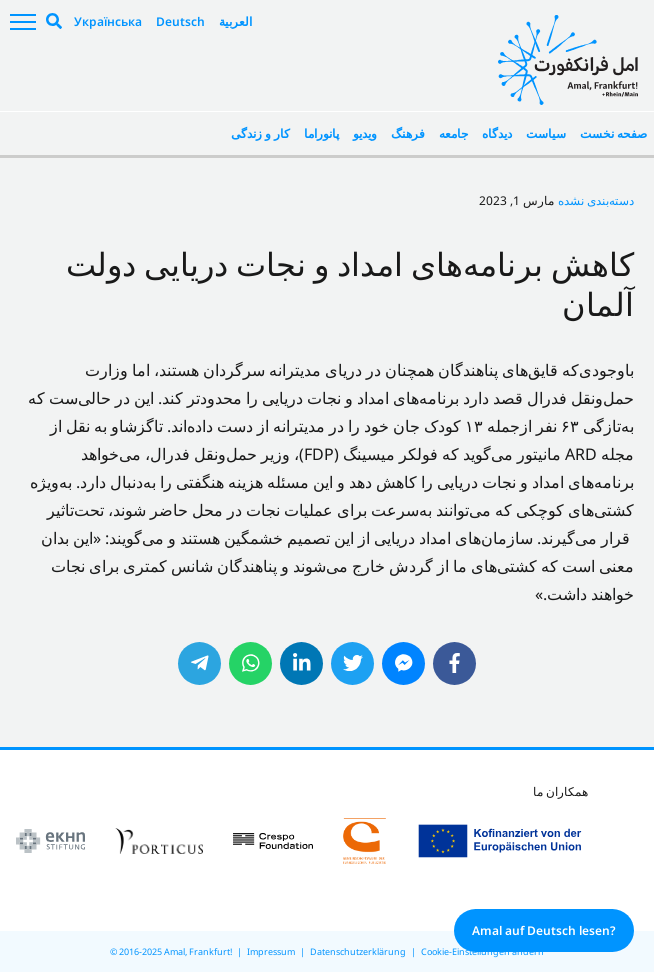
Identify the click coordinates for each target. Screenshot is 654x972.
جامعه (453, 133)
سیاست (546, 133)
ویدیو (365, 133)
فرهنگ (408, 133)
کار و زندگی (260, 133)
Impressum (271, 951)
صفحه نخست (613, 133)
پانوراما (321, 133)
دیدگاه (497, 133)
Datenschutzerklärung (358, 951)
